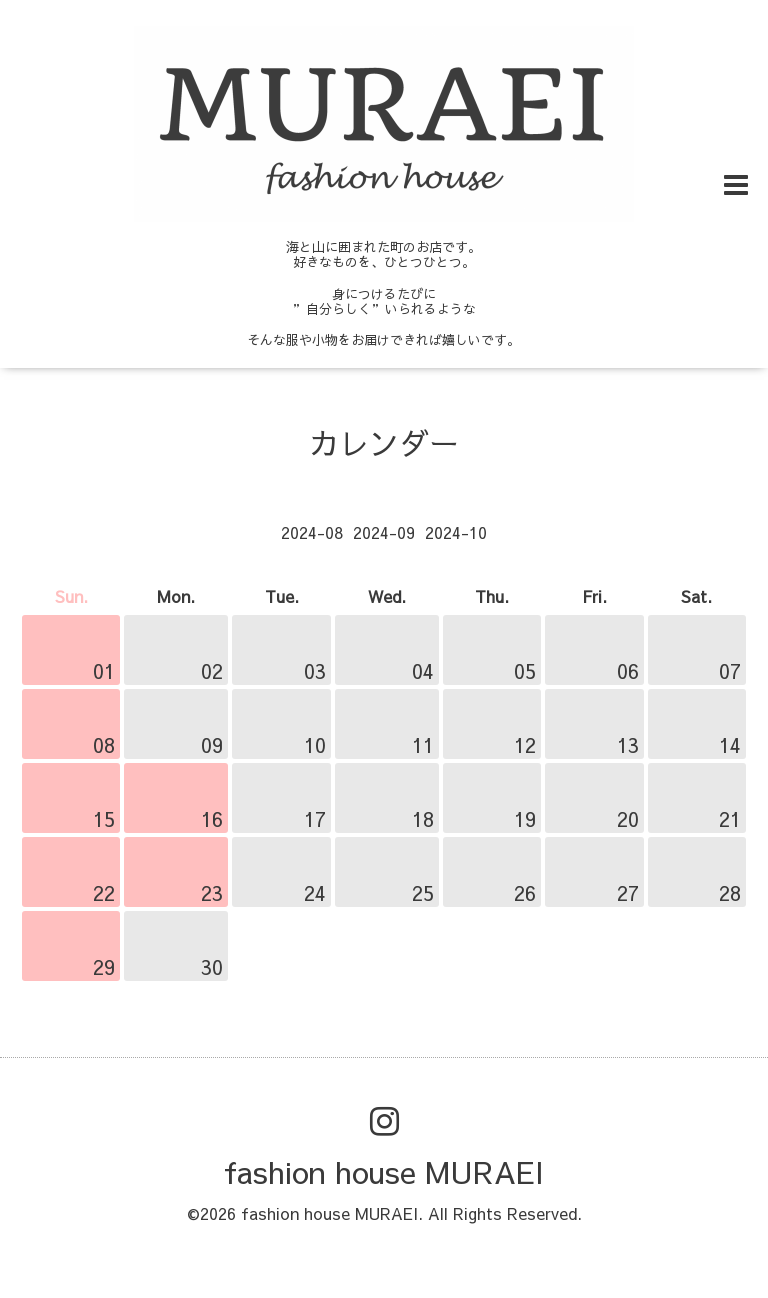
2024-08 (312, 532)
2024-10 (456, 532)
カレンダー (384, 442)
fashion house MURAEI (384, 1171)
